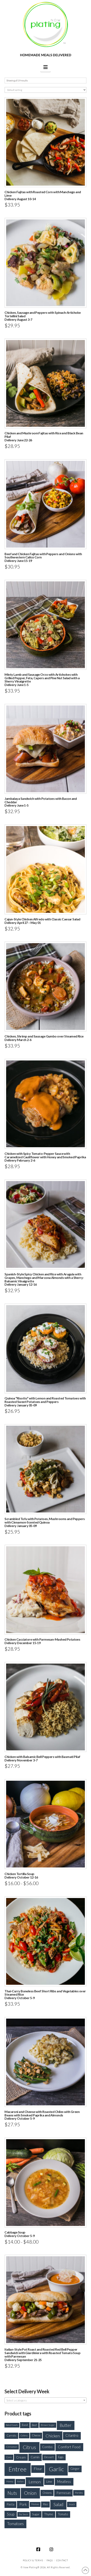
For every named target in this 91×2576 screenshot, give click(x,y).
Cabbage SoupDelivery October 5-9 (19, 2234)
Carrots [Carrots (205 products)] (11, 2435)
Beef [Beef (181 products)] (34, 2425)
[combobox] (45, 2400)
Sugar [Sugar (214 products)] (35, 2514)
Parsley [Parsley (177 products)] (79, 2492)
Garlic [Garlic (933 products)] (56, 2469)
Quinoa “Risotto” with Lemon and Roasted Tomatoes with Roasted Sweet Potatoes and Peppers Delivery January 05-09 (45, 1401)
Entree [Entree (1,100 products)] (18, 2469)
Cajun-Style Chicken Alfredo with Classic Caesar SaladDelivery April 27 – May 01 (42, 920)
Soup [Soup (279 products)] (11, 2514)
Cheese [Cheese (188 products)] (36, 2435)
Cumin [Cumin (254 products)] (35, 2457)
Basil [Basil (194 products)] (25, 2424)
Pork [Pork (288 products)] (23, 2504)
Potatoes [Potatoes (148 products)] (35, 2504)
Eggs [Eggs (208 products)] (61, 2457)
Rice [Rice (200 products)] (45, 2504)
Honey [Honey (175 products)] (9, 2481)
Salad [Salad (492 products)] (58, 2504)
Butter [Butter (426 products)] (66, 2425)
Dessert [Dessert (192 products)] (49, 2457)
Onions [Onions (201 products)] (47, 2492)
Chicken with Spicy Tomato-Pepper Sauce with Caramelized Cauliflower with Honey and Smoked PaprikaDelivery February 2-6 (45, 1157)
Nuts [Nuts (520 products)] (12, 2493)
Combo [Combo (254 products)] (47, 2447)
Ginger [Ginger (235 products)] (75, 2468)
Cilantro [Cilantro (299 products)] (71, 2435)
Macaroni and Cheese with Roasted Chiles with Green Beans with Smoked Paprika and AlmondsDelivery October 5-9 (42, 2115)
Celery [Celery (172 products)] (24, 2435)
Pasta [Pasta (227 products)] (10, 2504)
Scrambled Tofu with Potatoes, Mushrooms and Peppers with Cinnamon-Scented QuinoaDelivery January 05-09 (44, 1522)
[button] (45, 67)
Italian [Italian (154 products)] (20, 2481)
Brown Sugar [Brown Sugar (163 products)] (48, 2424)
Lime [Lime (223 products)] (49, 2481)
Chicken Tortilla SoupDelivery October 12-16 (21, 1875)
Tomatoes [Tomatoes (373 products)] (15, 2523)
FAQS (50, 2560)
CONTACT (62, 2560)
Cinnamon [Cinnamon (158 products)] (11, 2446)
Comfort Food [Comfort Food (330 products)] (69, 2447)
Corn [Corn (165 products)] (9, 2457)
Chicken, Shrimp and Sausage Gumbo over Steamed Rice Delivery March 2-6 (43, 1038)
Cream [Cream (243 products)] (21, 2457)
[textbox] (45, 2400)
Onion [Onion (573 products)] (30, 2493)
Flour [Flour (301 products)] (38, 2468)
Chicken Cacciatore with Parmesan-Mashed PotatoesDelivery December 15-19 (42, 1641)
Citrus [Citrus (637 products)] (29, 2447)
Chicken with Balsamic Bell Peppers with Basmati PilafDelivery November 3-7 (42, 1758)
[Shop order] (45, 90)
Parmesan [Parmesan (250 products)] (63, 2493)
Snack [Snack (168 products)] (72, 2504)
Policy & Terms (33, 2560)
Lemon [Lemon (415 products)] (35, 2481)
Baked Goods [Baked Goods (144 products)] (12, 2425)
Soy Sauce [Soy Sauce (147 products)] (23, 2514)
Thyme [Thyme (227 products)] (48, 2514)
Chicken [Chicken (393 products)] (53, 2435)
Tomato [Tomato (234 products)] (63, 2514)
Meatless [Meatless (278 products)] (64, 2481)
